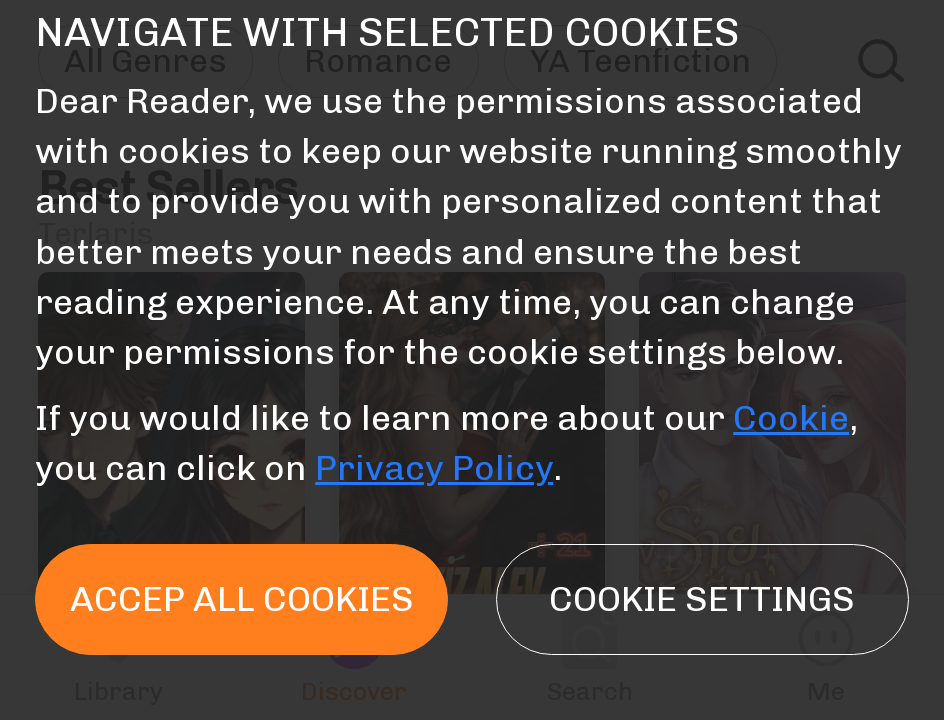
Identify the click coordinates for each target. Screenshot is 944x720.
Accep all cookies (242, 599)
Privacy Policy (434, 468)
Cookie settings (702, 599)
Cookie (791, 418)
